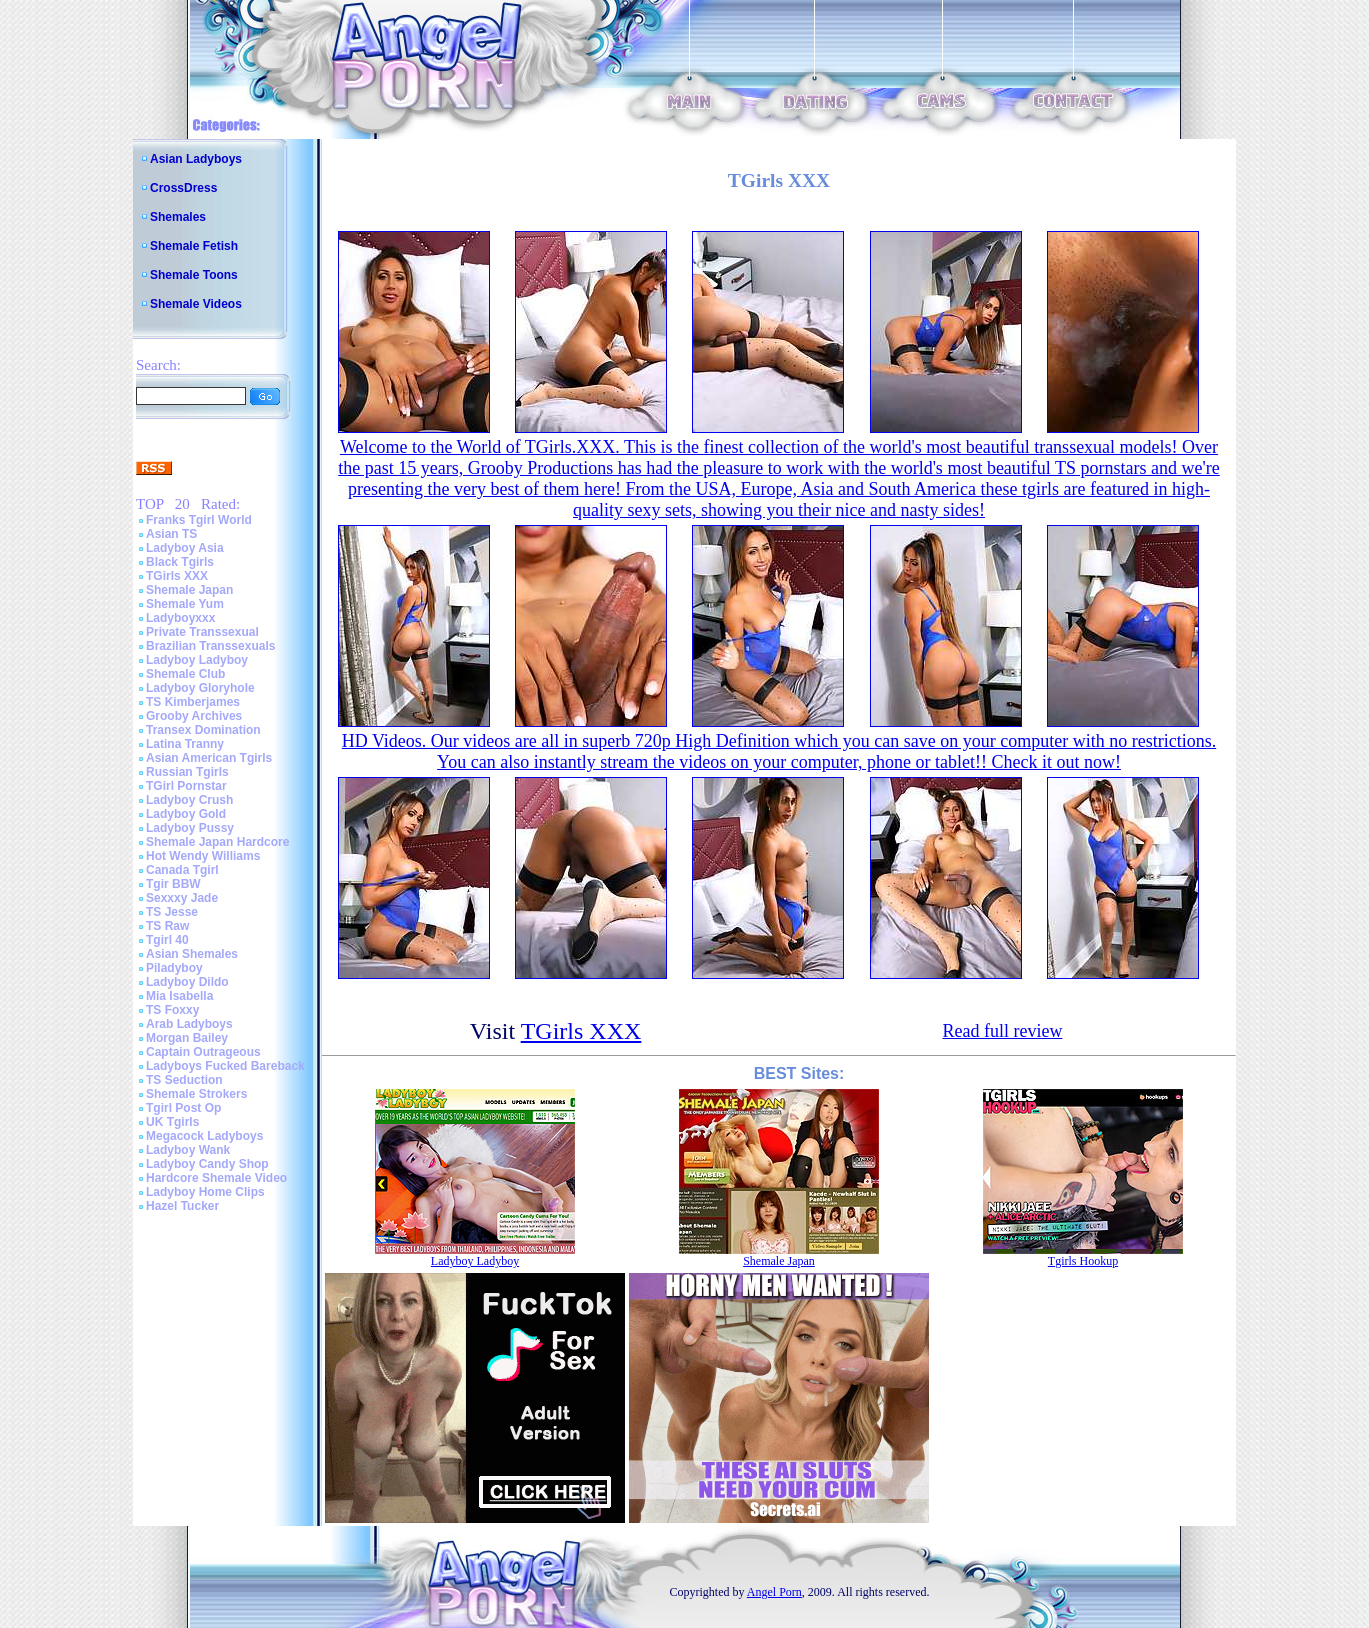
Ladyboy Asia (185, 548)
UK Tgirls (172, 1122)
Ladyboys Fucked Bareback (225, 1066)
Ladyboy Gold (186, 814)
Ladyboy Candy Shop (207, 1164)
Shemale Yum (185, 604)
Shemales (178, 217)
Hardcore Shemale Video (216, 1178)
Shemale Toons (194, 275)
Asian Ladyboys (196, 159)
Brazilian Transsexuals (210, 646)
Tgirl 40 (167, 940)
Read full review (1002, 1031)
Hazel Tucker (182, 1206)
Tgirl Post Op (183, 1108)
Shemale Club (185, 674)
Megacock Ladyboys (204, 1136)
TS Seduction (184, 1080)
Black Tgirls (180, 562)
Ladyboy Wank (188, 1150)
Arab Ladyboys (189, 1024)
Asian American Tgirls (209, 758)
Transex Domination (203, 730)
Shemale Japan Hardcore (217, 842)
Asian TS (171, 534)
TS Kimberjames (193, 702)
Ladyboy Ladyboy (197, 660)
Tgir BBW (173, 884)
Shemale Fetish (194, 246)
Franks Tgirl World (199, 520)
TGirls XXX (177, 576)
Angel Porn (774, 1592)
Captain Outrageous (203, 1052)
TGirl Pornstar (186, 786)
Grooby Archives (194, 716)
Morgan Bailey (187, 1038)
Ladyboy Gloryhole (200, 688)
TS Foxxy (172, 1010)
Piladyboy (174, 968)
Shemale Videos (196, 304)
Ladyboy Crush (189, 800)
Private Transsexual (202, 632)
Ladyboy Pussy (190, 828)
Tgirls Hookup (1083, 1261)
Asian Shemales (192, 954)
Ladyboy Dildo (187, 982)
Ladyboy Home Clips (205, 1192)
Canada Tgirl (182, 870)
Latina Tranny (185, 744)
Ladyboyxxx (180, 618)
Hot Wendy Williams (203, 856)
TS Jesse (172, 912)
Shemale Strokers (196, 1094)
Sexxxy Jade (182, 898)
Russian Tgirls (187, 772)
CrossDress (183, 188)
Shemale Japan (189, 590)
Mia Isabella (179, 996)
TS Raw (167, 926)
